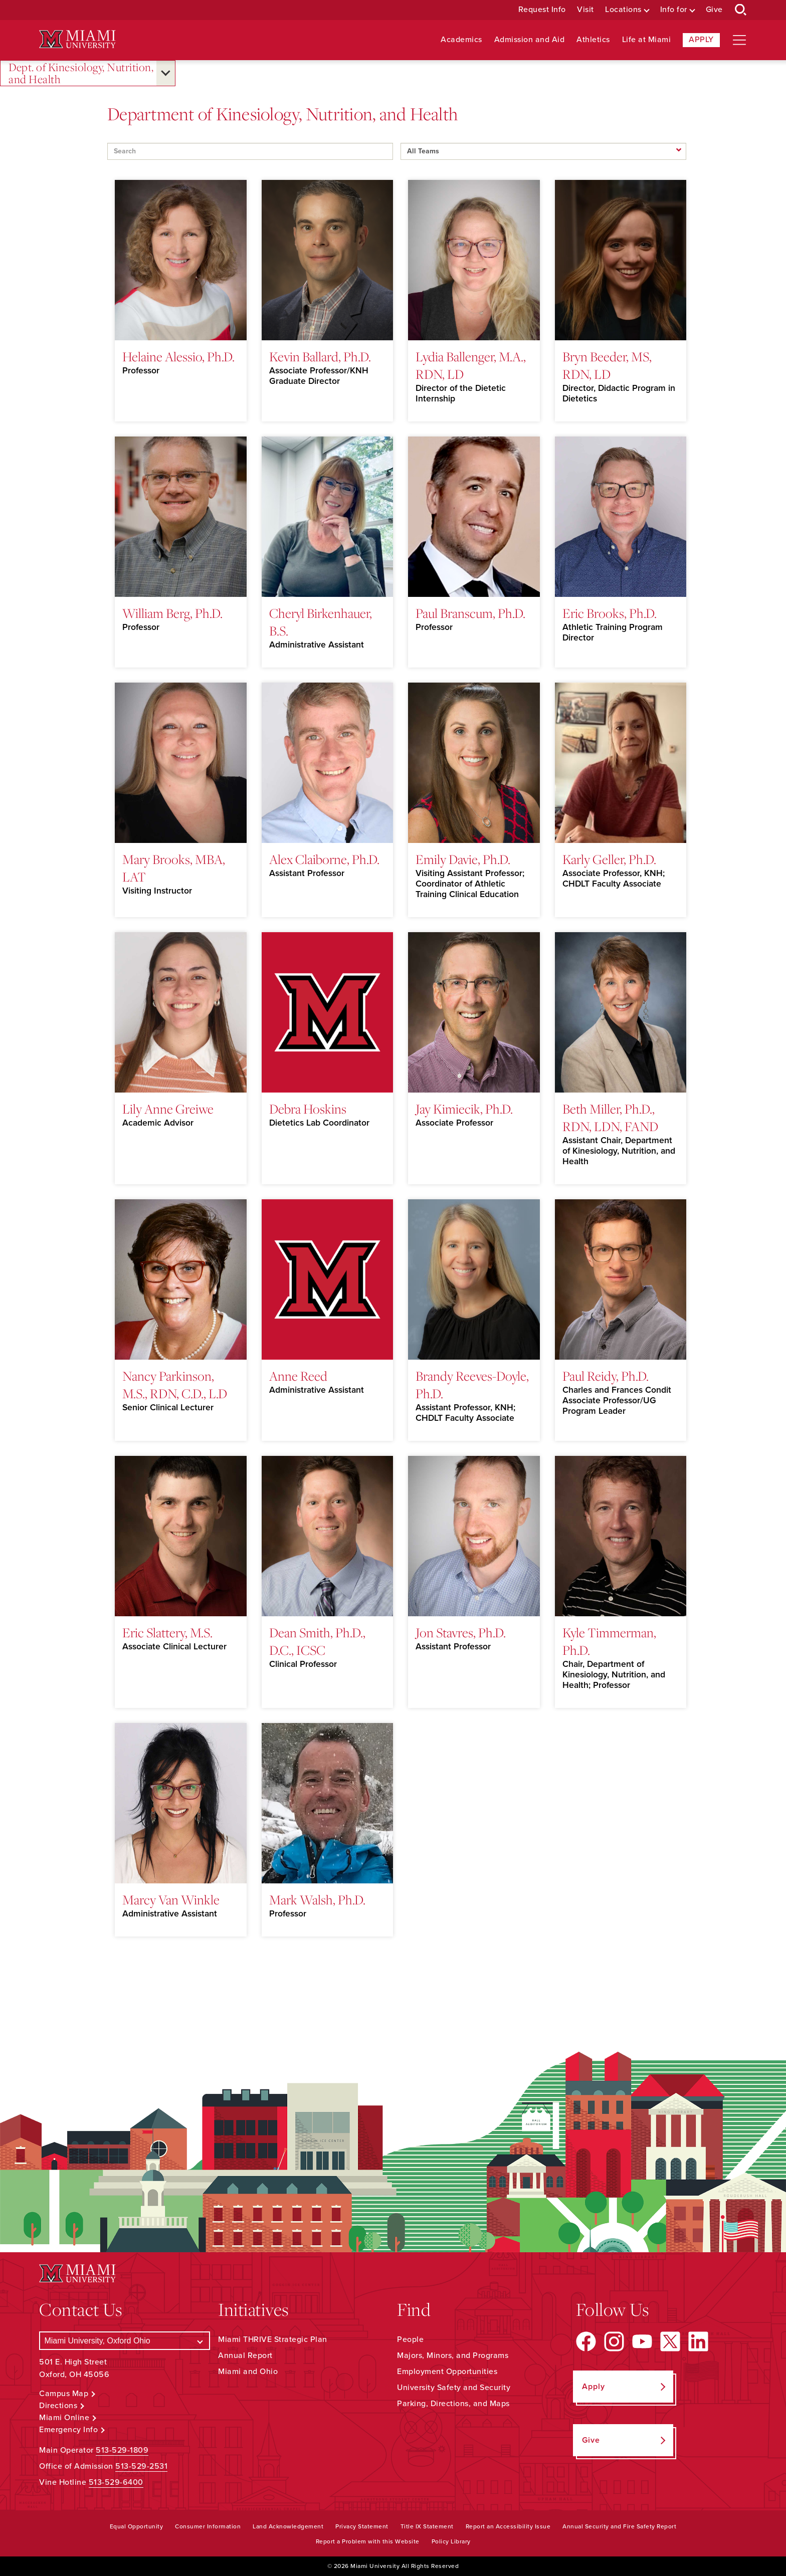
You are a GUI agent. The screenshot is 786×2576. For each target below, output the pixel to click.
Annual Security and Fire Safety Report (619, 2526)
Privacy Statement (361, 2526)
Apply (701, 40)
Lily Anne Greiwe (168, 1108)
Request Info (542, 10)
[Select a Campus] (124, 2340)
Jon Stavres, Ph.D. (461, 1632)
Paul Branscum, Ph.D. (470, 612)
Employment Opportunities (447, 2372)
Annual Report (245, 2355)
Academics (461, 40)
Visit (585, 10)
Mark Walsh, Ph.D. (317, 1899)
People (410, 2339)
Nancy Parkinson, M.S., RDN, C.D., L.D (174, 1384)
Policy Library (451, 2541)
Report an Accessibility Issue (508, 2526)
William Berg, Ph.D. (172, 612)
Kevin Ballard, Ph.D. (320, 356)
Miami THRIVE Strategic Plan (272, 2339)
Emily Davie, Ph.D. (463, 859)
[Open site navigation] (739, 40)
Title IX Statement (427, 2526)
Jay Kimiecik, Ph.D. (464, 1108)
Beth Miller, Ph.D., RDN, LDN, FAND (610, 1117)
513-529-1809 (122, 2450)
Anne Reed (298, 1375)
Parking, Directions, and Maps (453, 2404)
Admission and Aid (529, 40)
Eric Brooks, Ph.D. (609, 612)
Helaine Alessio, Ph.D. (178, 356)
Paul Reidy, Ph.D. (605, 1375)
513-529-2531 (141, 2466)
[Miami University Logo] (77, 39)
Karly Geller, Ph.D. (609, 859)
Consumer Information (208, 2526)
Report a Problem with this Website (368, 2541)
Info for (673, 10)
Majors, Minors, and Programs (452, 2355)
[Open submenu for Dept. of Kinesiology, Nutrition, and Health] (165, 73)
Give (714, 10)
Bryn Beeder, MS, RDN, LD (607, 365)
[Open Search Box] (741, 10)
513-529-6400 (116, 2482)
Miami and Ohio (248, 2372)
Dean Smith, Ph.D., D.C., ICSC (317, 1641)
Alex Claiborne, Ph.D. (324, 859)
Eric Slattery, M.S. (167, 1632)
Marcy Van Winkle (171, 1899)
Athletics (593, 40)
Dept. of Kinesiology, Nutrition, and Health (81, 73)
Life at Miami (646, 40)
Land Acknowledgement (288, 2526)
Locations (623, 10)
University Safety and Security (453, 2388)
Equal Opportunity (136, 2526)
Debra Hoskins (307, 1108)
